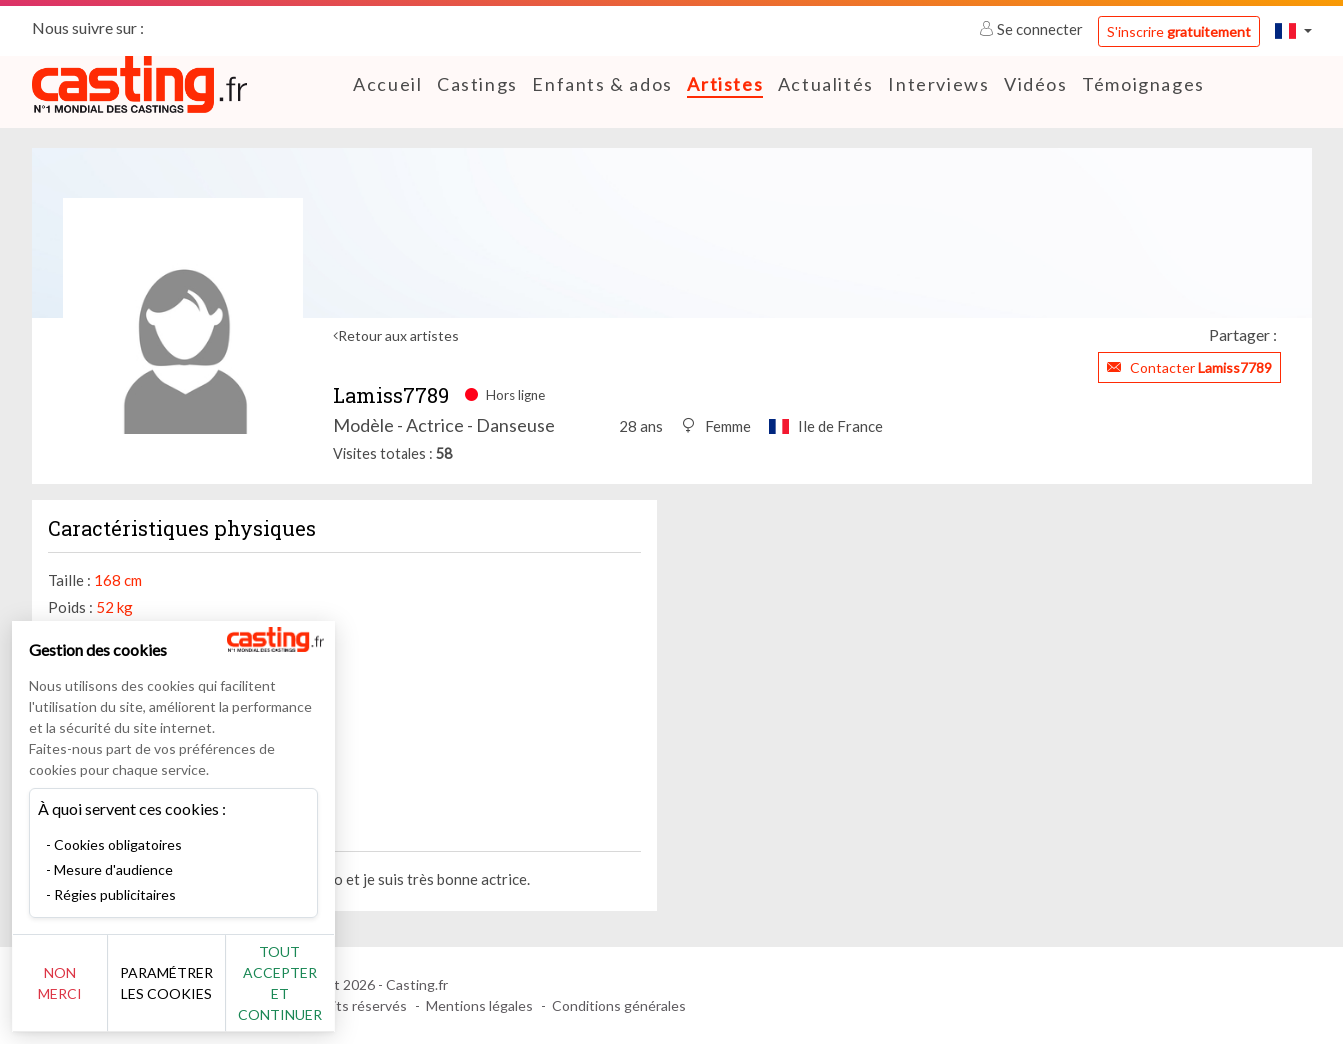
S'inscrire (1179, 31)
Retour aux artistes (398, 335)
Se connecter (1032, 29)
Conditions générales (619, 1005)
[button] (1293, 30)
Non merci (82, 993)
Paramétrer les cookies (222, 994)
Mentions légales (479, 1005)
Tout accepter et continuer (361, 993)
